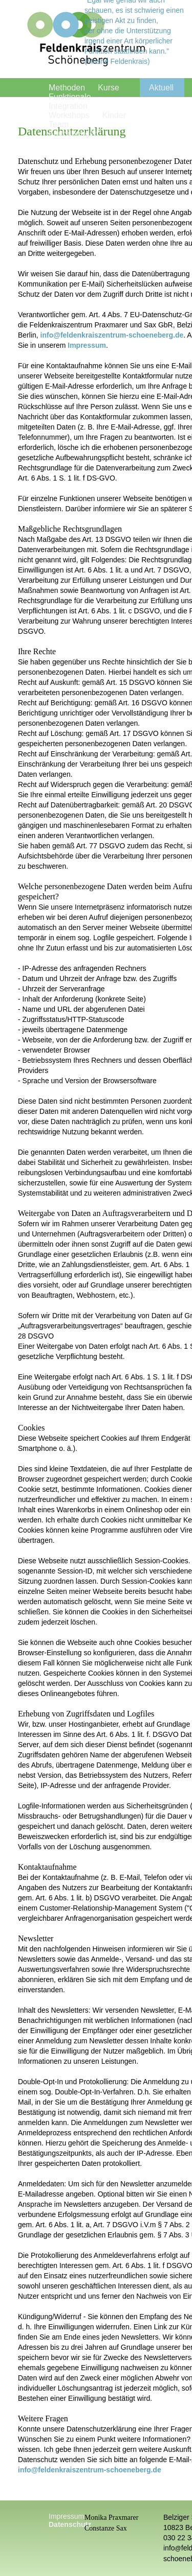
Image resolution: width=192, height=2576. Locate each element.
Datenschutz (70, 2524)
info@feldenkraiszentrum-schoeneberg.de (112, 335)
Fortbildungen (74, 133)
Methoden (67, 87)
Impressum (87, 345)
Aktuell (161, 87)
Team (59, 124)
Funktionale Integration (70, 101)
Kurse (108, 87)
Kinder (114, 115)
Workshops (69, 115)
